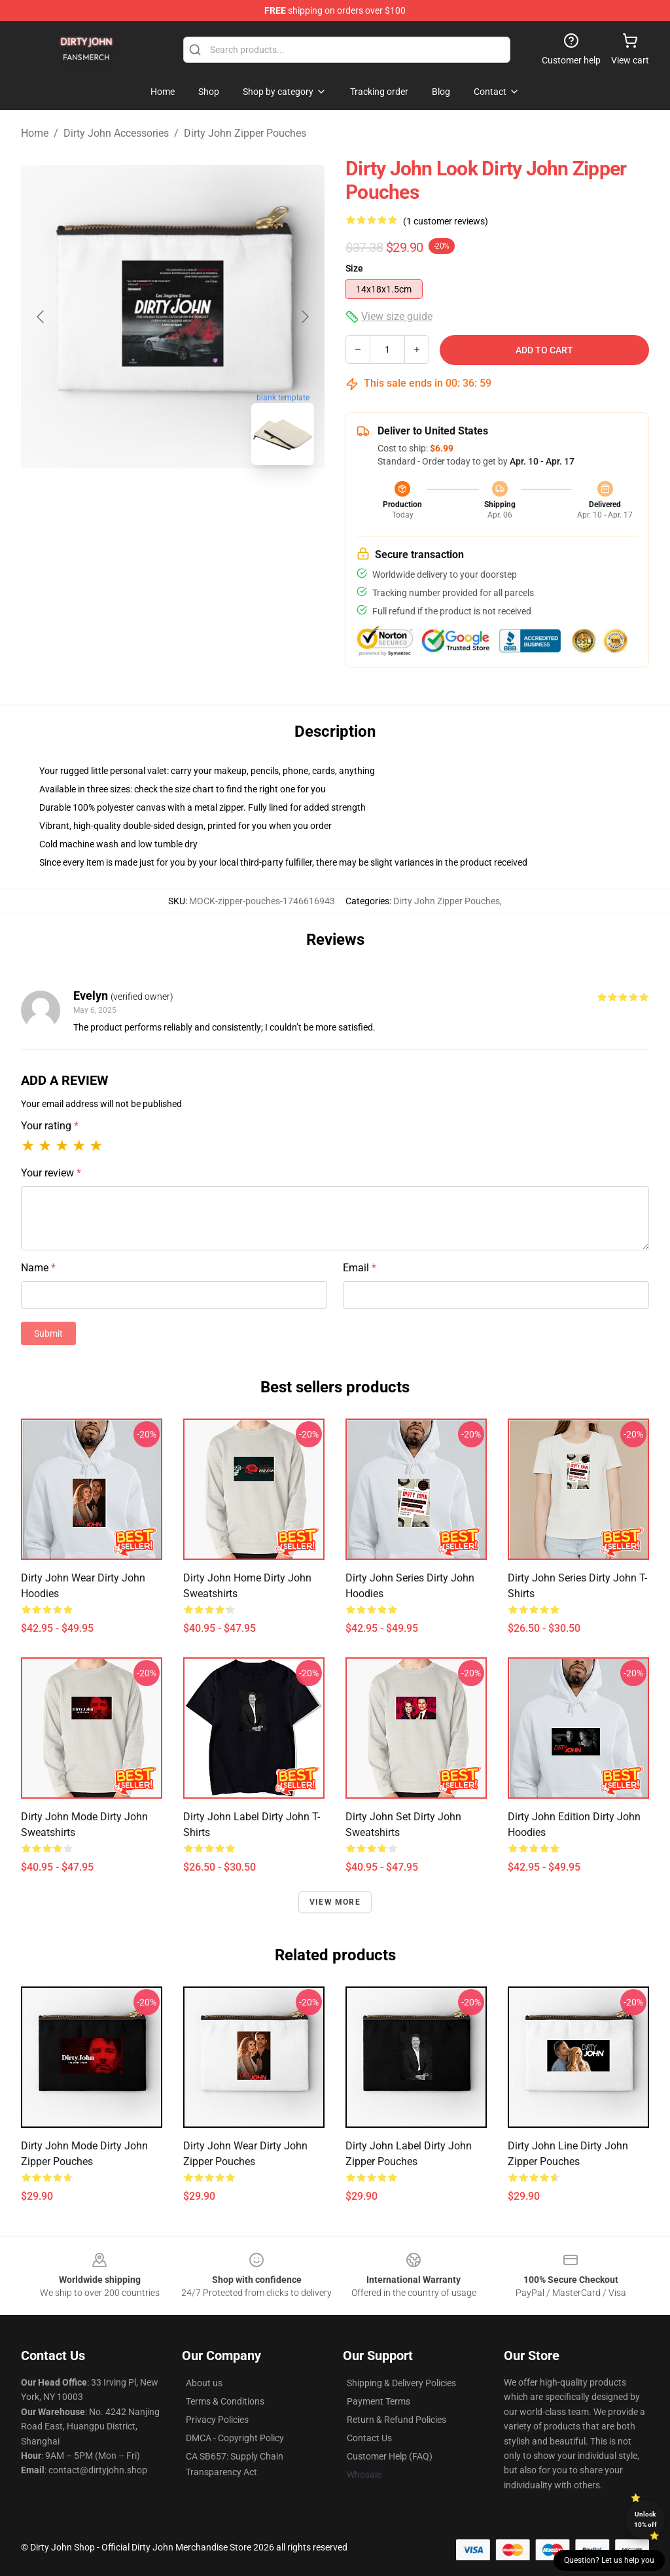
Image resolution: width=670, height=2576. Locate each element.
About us (204, 2383)
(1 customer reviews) (445, 221)
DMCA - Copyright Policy (235, 2438)
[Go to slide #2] (206, 504)
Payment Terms (378, 2401)
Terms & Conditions (225, 2401)
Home (34, 133)
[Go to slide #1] (138, 504)
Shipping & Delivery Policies (401, 2383)
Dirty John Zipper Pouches (245, 133)
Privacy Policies (217, 2419)
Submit (48, 1333)
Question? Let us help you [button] (609, 2560)
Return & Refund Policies (396, 2419)
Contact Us (369, 2438)
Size (354, 268)
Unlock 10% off (645, 2519)
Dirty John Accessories (116, 133)
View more (335, 1902)
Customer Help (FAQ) (389, 2456)
